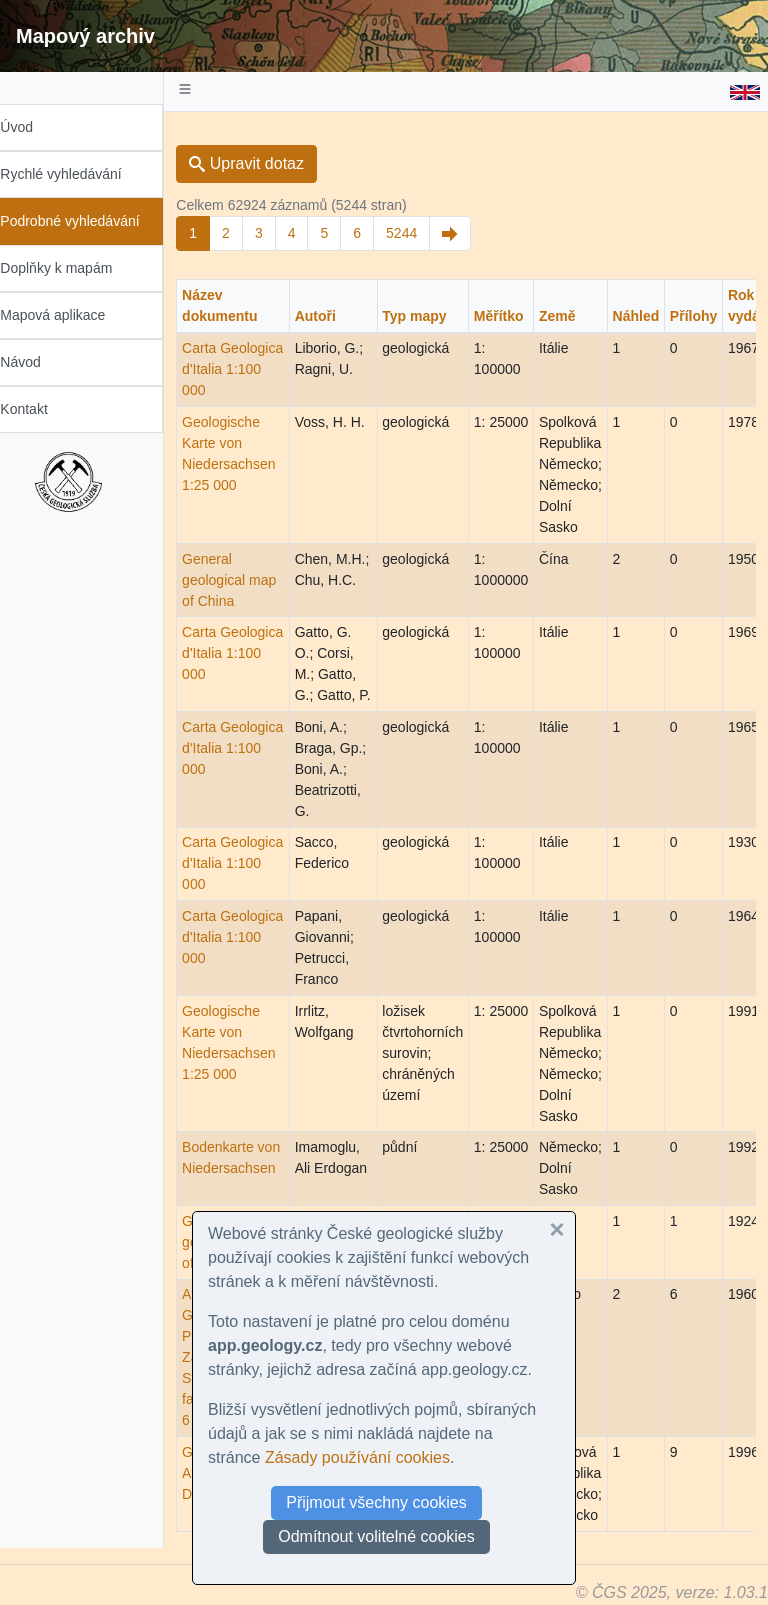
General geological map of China (250, 580)
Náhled (656, 316)
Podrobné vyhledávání (90, 221)
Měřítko (520, 316)
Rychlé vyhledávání (81, 174)
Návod (41, 362)
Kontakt (44, 409)
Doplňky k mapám (77, 268)
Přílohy (714, 316)
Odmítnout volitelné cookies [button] (376, 1536)
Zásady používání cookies (357, 1457)
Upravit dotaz (267, 164)
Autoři (335, 316)
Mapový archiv (85, 36)
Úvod (37, 127)
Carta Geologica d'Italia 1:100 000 (253, 369)
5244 (422, 233)
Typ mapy (435, 316)
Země (578, 316)
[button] (557, 1230)
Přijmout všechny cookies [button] (376, 1502)
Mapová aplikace (73, 315)
